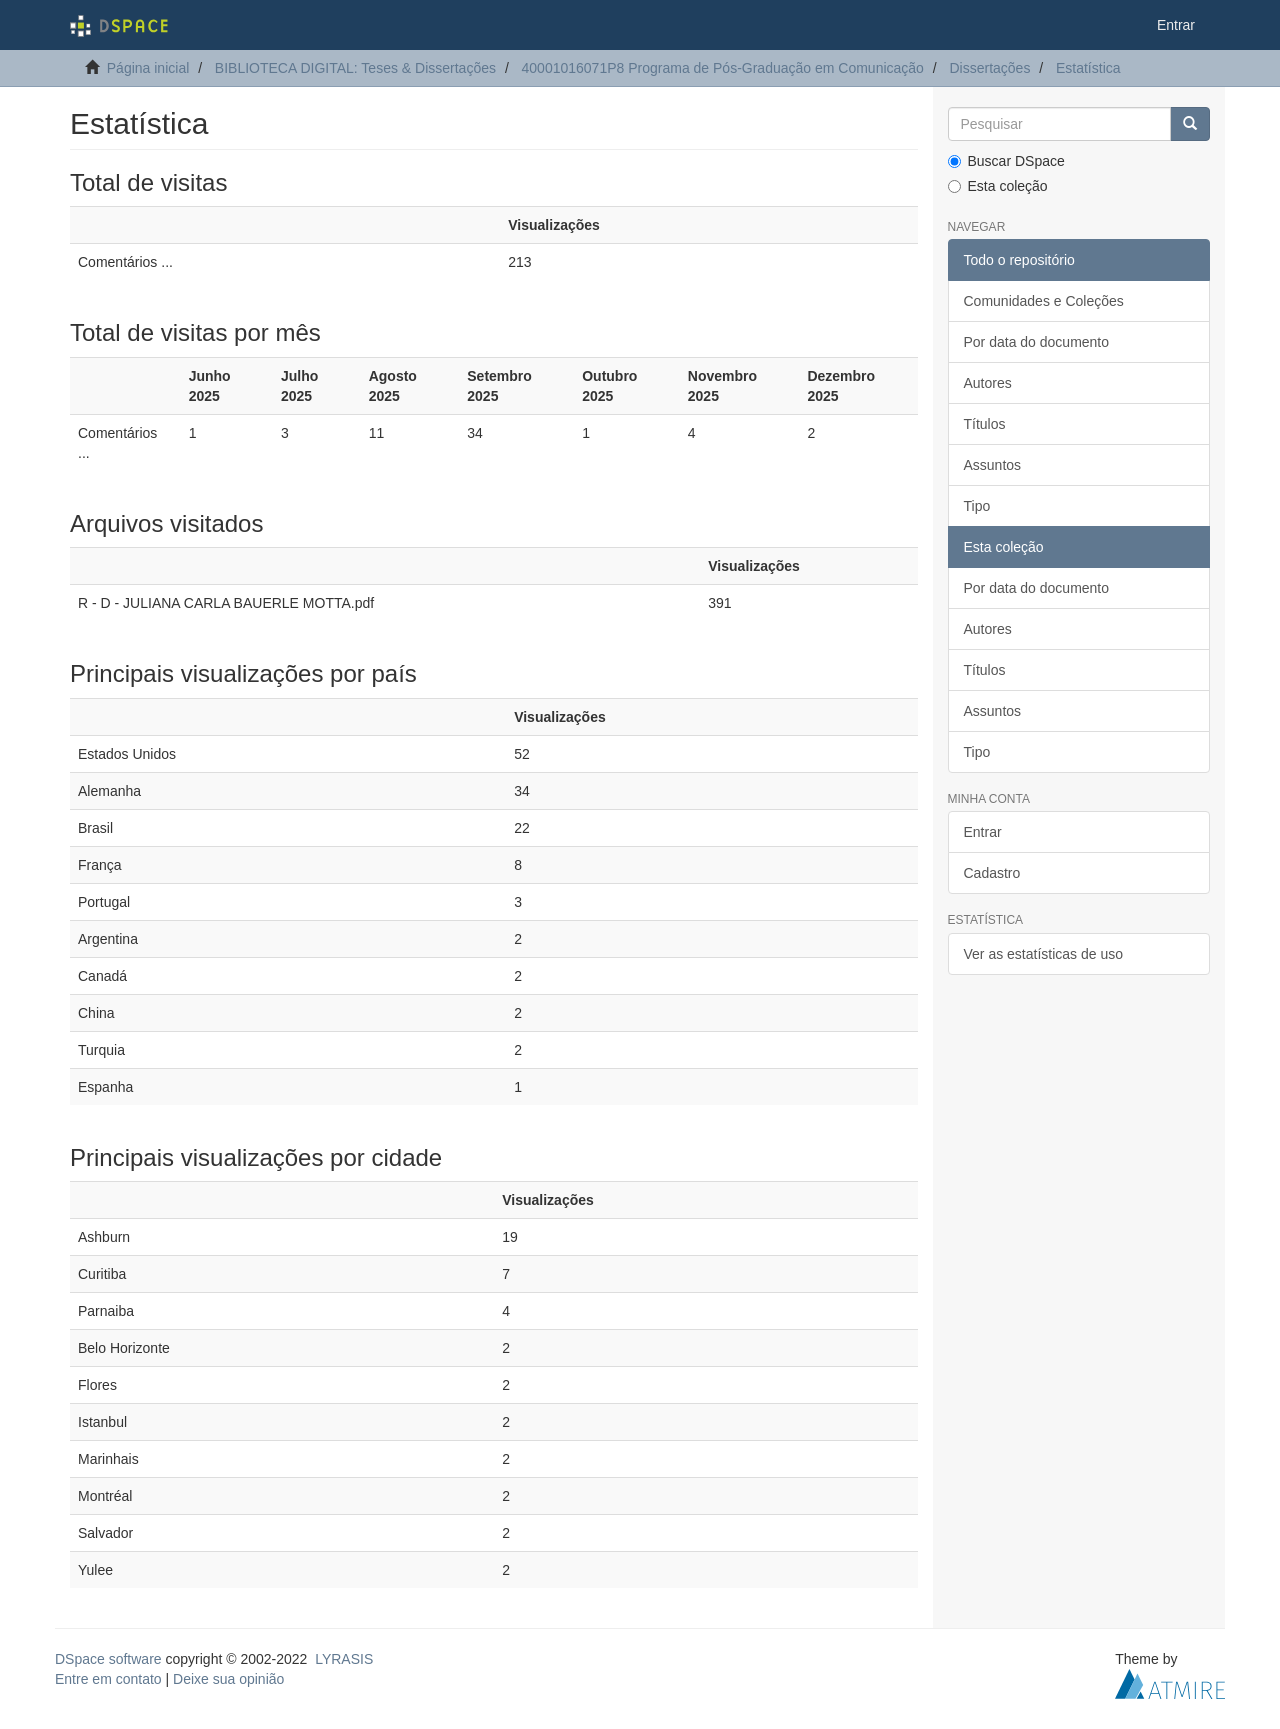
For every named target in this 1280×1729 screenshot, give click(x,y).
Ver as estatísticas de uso (1044, 954)
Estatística (1088, 68)
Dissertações (989, 68)
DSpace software (108, 1659)
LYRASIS (344, 1659)
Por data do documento (1037, 342)
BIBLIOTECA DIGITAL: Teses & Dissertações (355, 68)
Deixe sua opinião (228, 1679)
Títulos (985, 424)
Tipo (977, 506)
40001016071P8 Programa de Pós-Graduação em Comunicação (723, 68)
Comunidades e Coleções (1044, 301)
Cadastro (992, 873)
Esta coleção (998, 186)
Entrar (983, 832)
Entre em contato (108, 1679)
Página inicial (148, 68)
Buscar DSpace (1006, 161)
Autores (988, 383)
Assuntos (993, 465)
